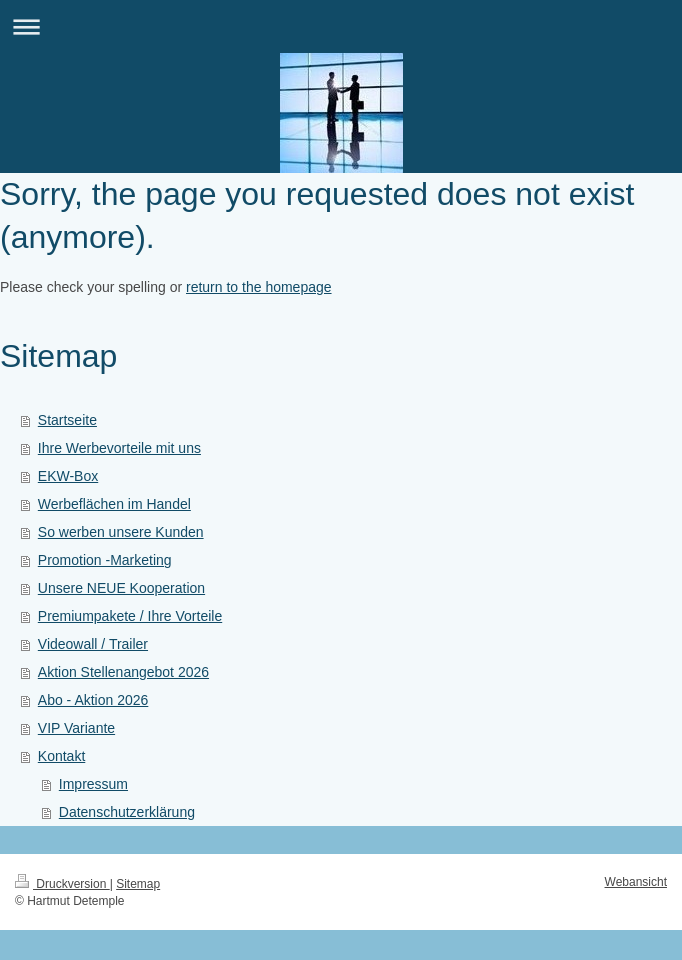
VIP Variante (76, 728)
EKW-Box (68, 476)
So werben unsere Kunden (121, 532)
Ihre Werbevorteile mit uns (119, 448)
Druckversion (62, 884)
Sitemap (138, 884)
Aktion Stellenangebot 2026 (123, 672)
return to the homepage (259, 287)
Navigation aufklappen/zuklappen (341, 26)
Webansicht (636, 882)
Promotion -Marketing (105, 560)
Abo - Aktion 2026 (93, 700)
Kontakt (61, 756)
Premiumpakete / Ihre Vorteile (130, 616)
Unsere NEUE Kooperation (121, 588)
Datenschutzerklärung (127, 812)
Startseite (67, 420)
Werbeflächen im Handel (114, 504)
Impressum (93, 784)
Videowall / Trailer (93, 644)
